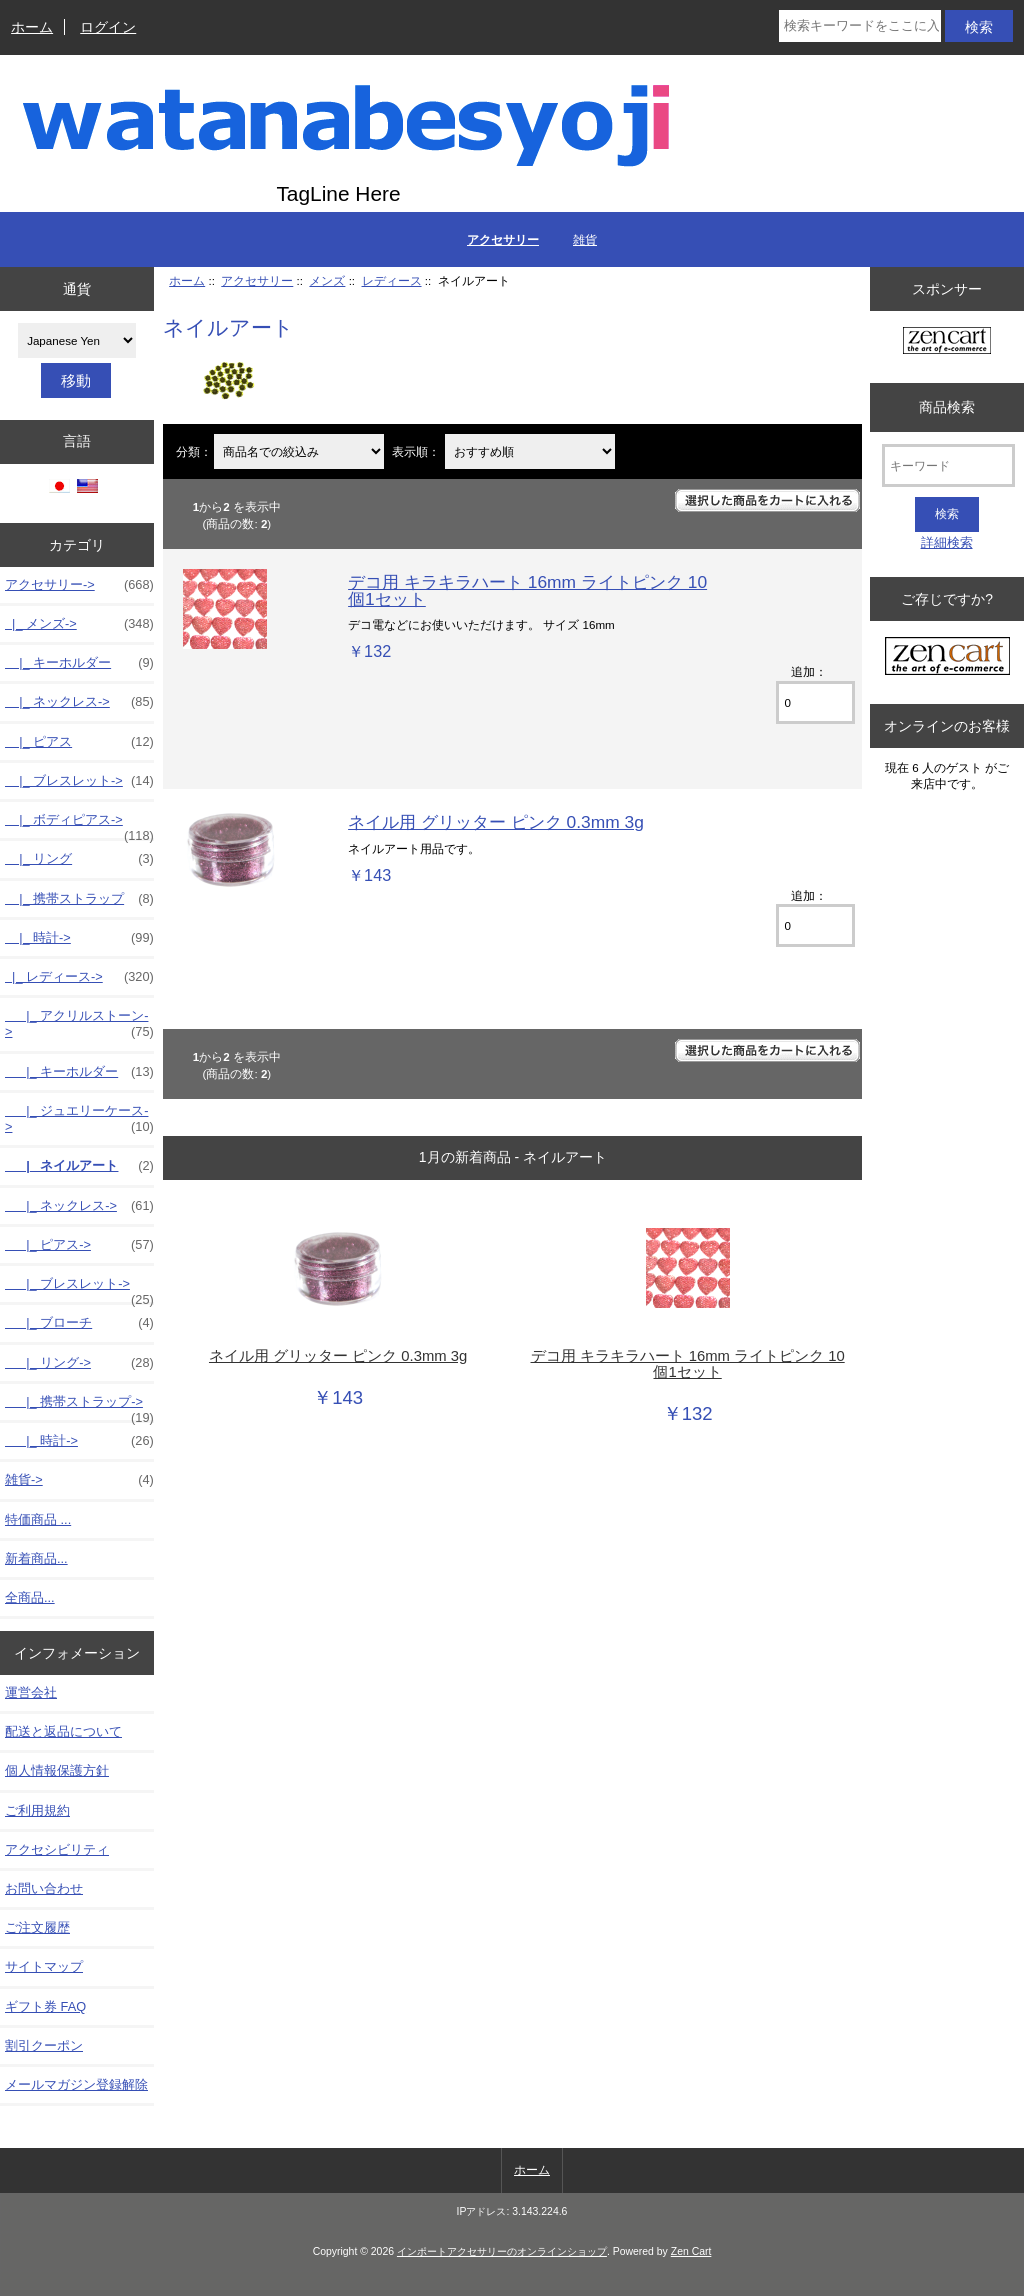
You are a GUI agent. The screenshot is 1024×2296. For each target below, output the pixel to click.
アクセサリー (257, 280)
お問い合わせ (44, 1888)
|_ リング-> (79, 1363)
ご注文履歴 (37, 1927)
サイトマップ (44, 1966)
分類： (194, 451)
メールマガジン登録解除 (76, 2084)
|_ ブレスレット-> (79, 781)
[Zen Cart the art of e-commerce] (947, 342)
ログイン (108, 27)
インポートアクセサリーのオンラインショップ (502, 2251)
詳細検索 (947, 542)
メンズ (327, 280)
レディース (392, 280)
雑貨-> (79, 1480)
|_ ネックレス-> (79, 702)
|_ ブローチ (79, 1323)
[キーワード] (948, 465)
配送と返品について (63, 1731)
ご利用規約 (37, 1810)
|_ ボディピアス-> (79, 825)
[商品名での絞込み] (299, 451)
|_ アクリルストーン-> (79, 1024)
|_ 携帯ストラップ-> (79, 1407)
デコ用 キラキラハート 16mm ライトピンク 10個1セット (527, 590)
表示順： (417, 451)
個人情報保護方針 (57, 1770)
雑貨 (585, 240)
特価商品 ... (38, 1519)
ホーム (32, 27)
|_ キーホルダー (79, 663)
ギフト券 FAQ (45, 2006)
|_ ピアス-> (79, 1245)
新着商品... (36, 1558)
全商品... (30, 1597)
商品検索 (947, 407)
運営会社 (31, 1692)
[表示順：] (530, 451)
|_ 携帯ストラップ (79, 899)
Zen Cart (691, 2251)
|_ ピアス (79, 742)
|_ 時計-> (79, 938)
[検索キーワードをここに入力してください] (859, 26)
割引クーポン (44, 2045)
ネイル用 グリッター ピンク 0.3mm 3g (496, 822)
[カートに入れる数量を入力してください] (815, 702)
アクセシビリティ (57, 1849)
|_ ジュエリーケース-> (79, 1119)
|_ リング (79, 859)
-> (79, 585)
